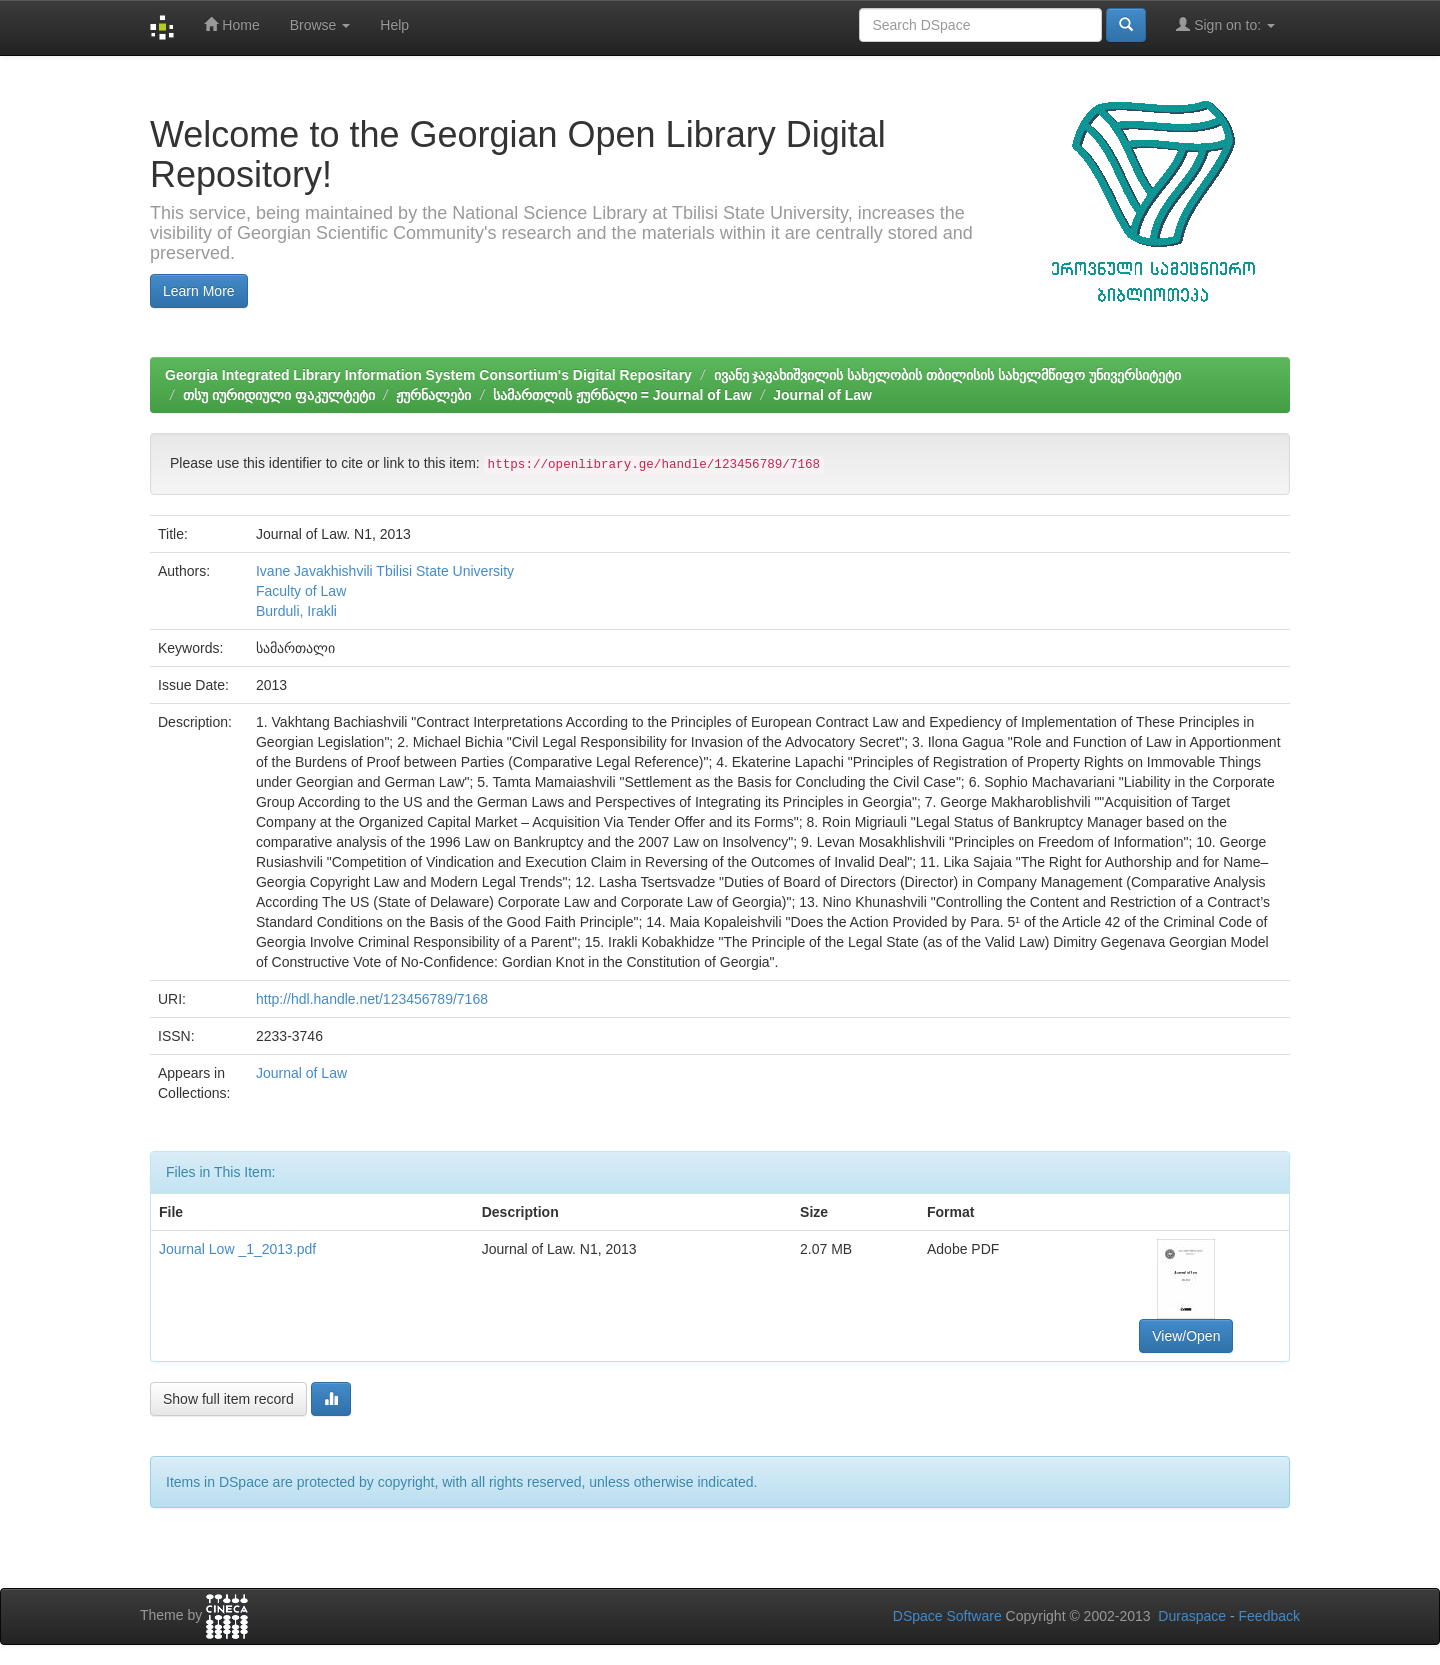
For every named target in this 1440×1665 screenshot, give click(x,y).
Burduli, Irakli (296, 611)
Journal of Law (822, 395)
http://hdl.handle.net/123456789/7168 (372, 999)
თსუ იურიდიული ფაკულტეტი (279, 395)
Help (394, 25)
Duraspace (1192, 1616)
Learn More (199, 291)
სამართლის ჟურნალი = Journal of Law (622, 395)
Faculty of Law (301, 591)
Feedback (1269, 1616)
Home (231, 24)
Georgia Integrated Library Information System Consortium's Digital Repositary (428, 375)
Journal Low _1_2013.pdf (237, 1249)
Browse (320, 25)
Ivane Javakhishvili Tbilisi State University (385, 571)
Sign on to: (1225, 24)
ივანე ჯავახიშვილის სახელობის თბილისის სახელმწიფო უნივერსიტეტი (947, 375)
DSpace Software (947, 1616)
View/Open (1186, 1336)
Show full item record (228, 1399)
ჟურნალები (433, 395)
